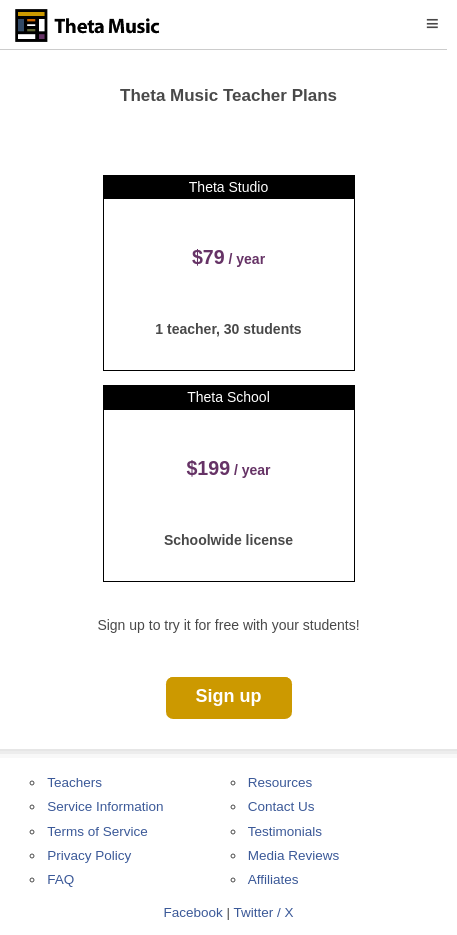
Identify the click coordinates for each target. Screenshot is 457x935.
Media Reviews (294, 855)
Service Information (105, 806)
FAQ (60, 879)
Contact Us (281, 806)
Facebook (192, 912)
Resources (280, 782)
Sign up (229, 696)
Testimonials (285, 831)
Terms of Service (97, 831)
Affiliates (273, 879)
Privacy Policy (89, 855)
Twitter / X (264, 912)
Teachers (74, 782)
